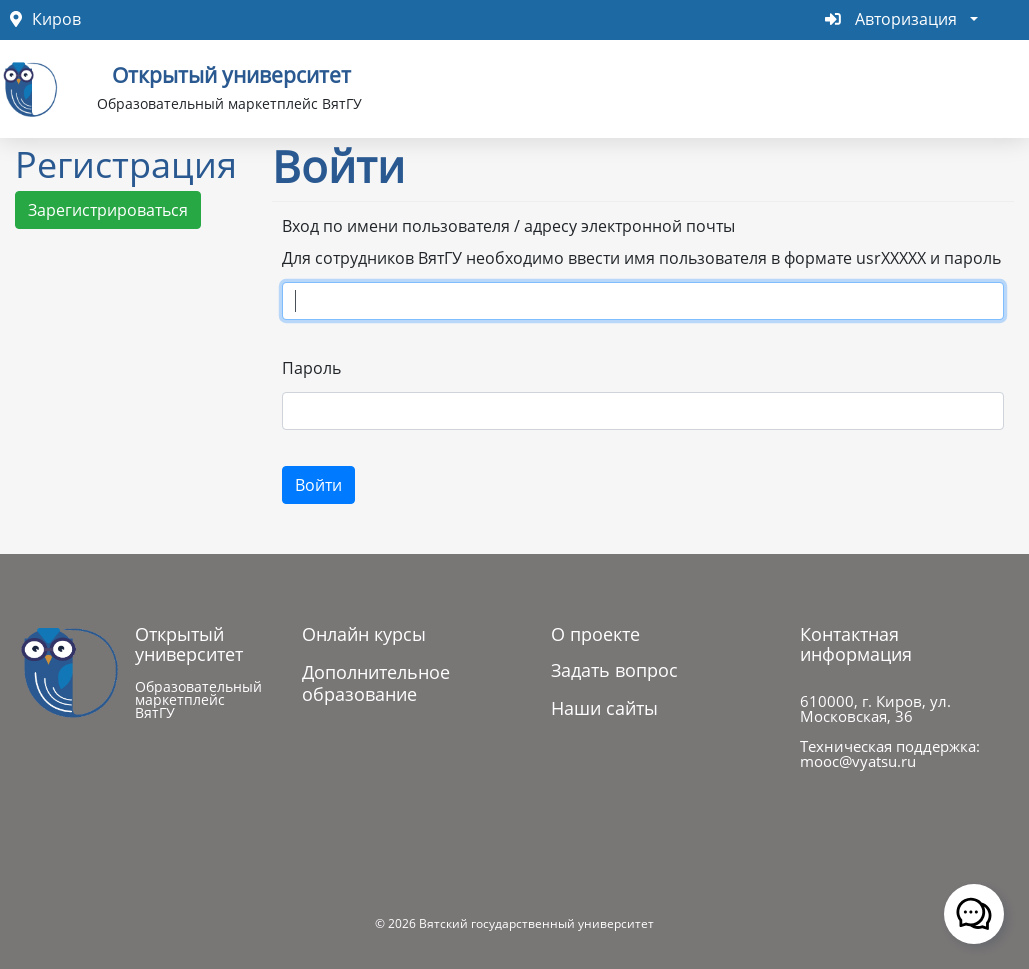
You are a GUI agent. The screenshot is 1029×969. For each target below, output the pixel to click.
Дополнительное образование (376, 683)
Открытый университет (231, 73)
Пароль (311, 368)
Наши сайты (604, 708)
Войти (318, 485)
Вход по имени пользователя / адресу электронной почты (508, 226)
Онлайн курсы (364, 634)
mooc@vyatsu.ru (858, 761)
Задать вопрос (614, 670)
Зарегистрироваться (108, 210)
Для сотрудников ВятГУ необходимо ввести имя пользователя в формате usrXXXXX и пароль (641, 258)
